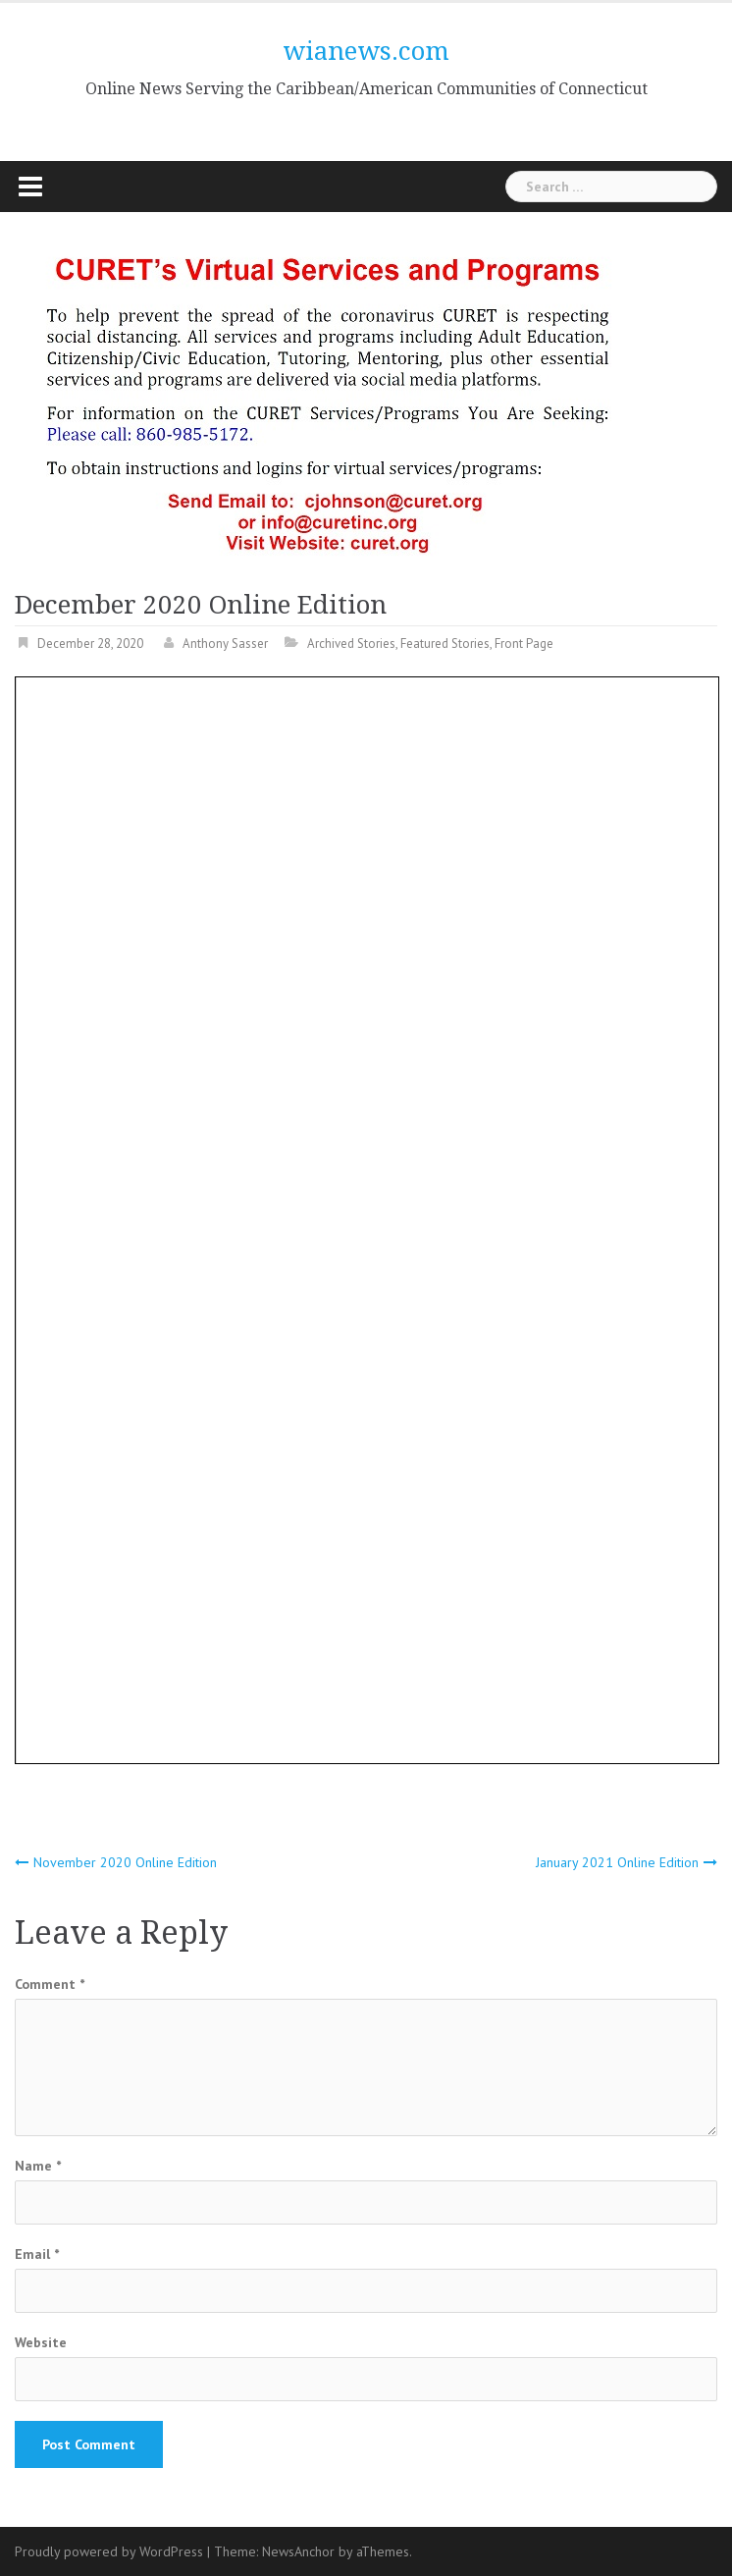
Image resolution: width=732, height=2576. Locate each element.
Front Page (524, 643)
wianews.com (366, 51)
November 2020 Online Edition (125, 1862)
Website (41, 2342)
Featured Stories (445, 643)
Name (38, 2165)
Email (37, 2254)
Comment (49, 1984)
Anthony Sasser (225, 643)
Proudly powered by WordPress (109, 2551)
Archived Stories (351, 643)
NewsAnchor (298, 2551)
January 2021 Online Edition (617, 1862)
